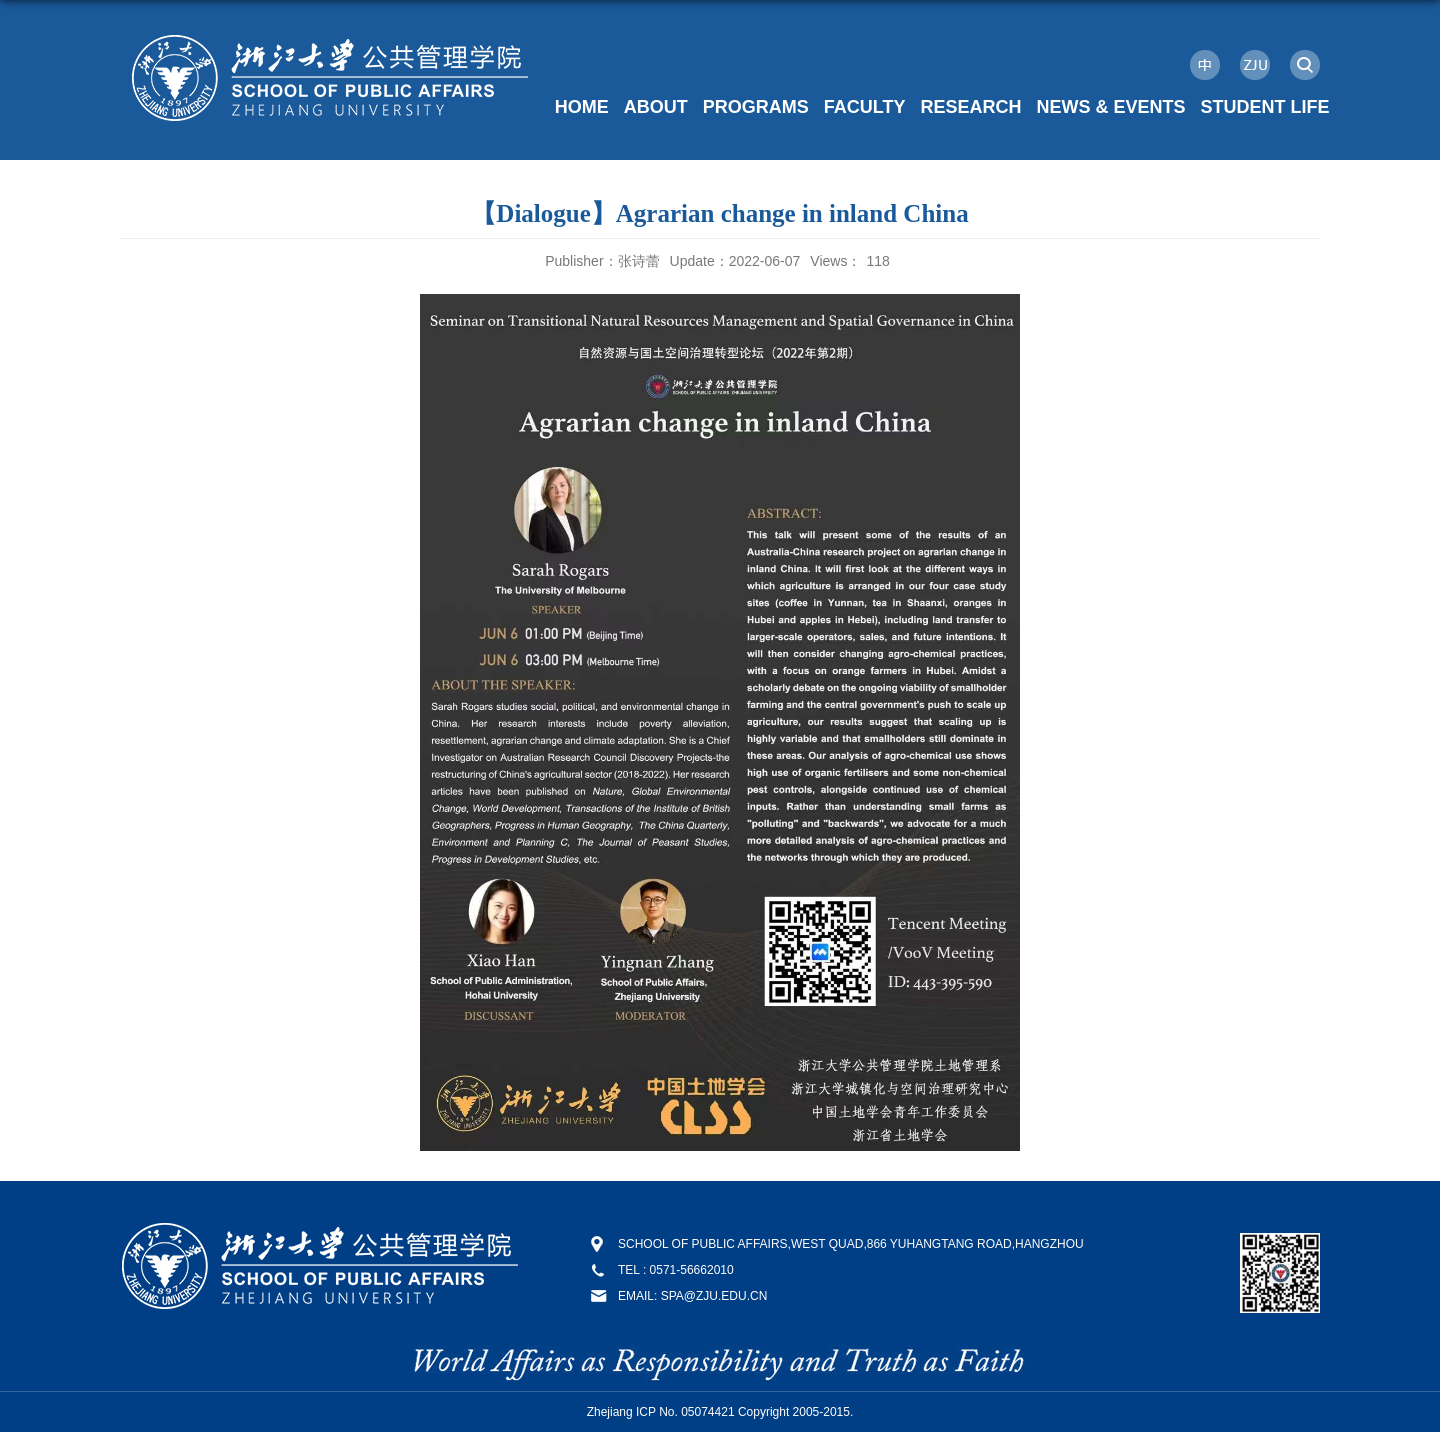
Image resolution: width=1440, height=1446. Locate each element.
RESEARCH (970, 107)
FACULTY (865, 107)
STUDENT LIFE (1265, 107)
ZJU (1255, 65)
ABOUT (656, 107)
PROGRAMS (756, 107)
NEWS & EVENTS (1110, 107)
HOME (582, 107)
